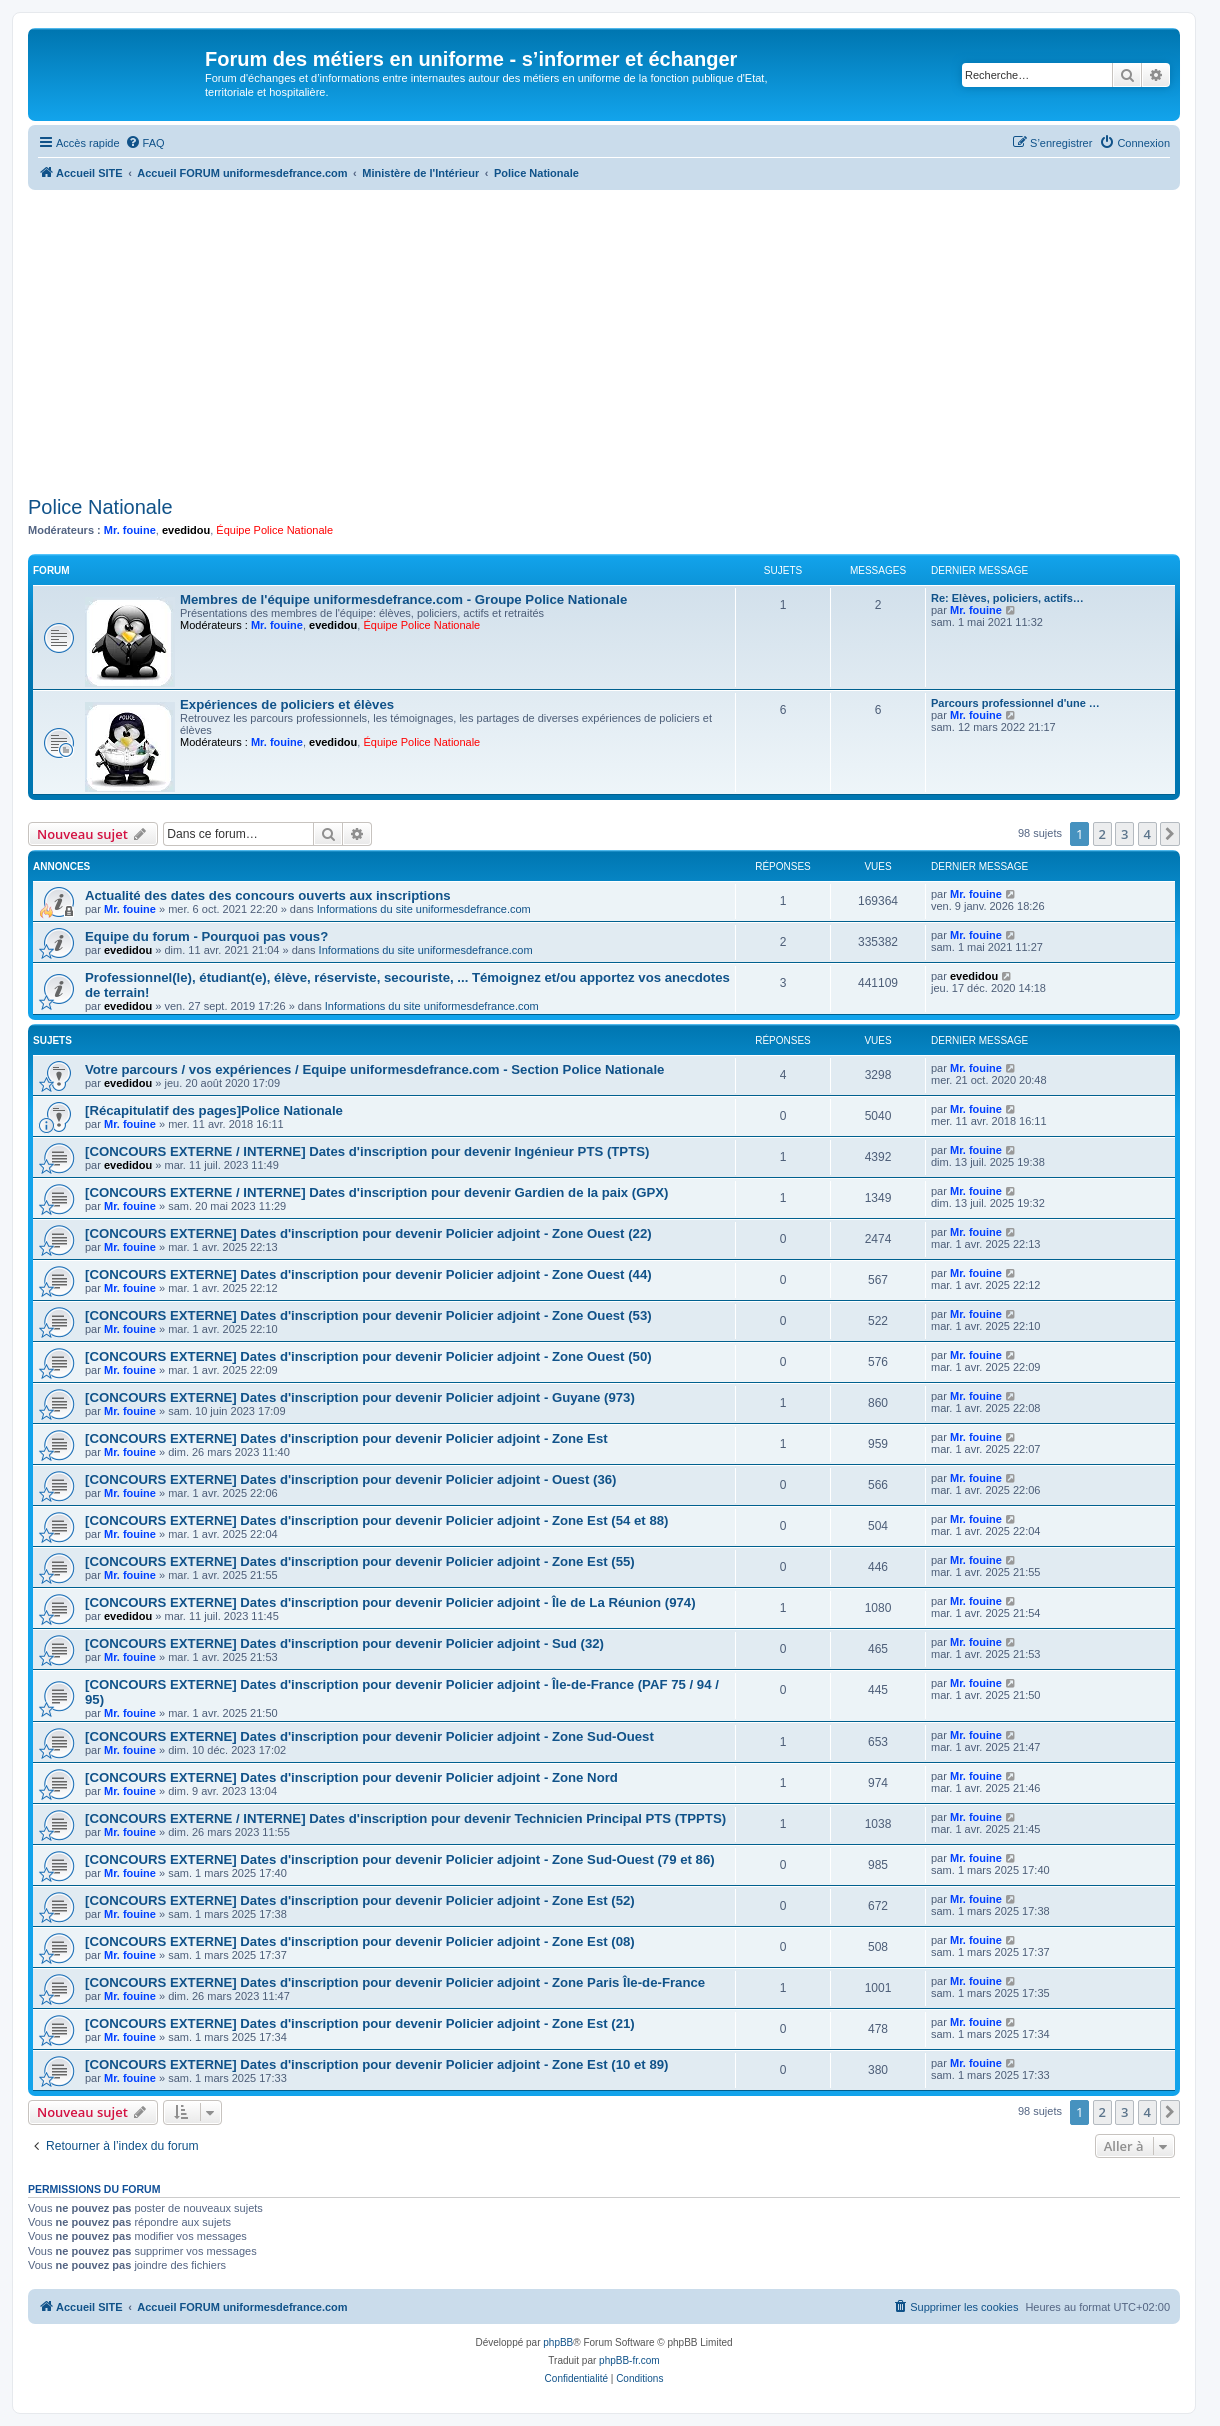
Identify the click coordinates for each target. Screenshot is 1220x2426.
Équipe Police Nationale (274, 530)
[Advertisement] (604, 340)
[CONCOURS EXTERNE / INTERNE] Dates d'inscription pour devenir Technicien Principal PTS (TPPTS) (405, 1818)
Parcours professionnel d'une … (1015, 703)
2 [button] (1102, 834)
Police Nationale (100, 507)
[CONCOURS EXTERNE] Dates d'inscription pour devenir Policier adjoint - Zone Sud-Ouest (369, 1736)
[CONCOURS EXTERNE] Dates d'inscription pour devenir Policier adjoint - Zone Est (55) (360, 1561)
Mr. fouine (130, 530)
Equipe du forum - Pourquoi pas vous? (206, 936)
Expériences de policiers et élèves (287, 704)
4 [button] (1147, 834)
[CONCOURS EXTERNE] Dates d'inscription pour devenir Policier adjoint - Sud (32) (344, 1643)
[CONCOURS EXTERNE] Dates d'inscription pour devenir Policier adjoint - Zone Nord (351, 1777)
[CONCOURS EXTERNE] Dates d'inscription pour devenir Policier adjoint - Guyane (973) (360, 1397)
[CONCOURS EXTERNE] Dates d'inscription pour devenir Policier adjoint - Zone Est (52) (360, 1900)
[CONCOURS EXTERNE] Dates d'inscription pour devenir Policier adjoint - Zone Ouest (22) (368, 1233)
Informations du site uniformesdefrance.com (424, 909)
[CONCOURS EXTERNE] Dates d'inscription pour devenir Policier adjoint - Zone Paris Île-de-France (395, 1982)
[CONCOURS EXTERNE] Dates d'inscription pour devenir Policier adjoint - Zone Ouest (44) (368, 1274)
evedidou (186, 530)
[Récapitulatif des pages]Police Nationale (214, 1110)
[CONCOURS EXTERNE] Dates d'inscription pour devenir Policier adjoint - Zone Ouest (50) (368, 1356)
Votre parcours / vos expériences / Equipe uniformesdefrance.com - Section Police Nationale (374, 1069)
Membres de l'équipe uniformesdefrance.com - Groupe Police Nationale (403, 599)
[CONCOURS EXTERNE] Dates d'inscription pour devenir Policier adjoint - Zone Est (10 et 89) (376, 2064)
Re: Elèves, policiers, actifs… (1007, 598)
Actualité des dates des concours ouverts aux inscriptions (268, 895)
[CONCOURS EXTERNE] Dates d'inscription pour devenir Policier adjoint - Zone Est (346, 1438)
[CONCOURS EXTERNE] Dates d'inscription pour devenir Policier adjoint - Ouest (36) (350, 1479)
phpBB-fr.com (629, 2360)
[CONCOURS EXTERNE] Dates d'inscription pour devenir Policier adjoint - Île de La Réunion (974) (390, 1602)
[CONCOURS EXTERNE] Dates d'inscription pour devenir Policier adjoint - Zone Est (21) (360, 2023)
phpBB (558, 2342)
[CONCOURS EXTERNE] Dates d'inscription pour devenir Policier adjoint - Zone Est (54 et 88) (376, 1520)
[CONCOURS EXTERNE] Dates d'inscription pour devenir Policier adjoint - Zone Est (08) (360, 1941)
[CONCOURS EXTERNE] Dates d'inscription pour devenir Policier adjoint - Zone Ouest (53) (368, 1315)
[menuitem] (145, 143)
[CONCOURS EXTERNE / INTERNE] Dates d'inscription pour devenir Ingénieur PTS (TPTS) (367, 1151)
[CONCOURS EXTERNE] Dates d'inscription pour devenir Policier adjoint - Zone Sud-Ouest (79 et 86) (400, 1859)
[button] (1170, 834)
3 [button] (1124, 834)
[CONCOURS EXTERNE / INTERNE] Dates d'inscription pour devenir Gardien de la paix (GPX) (376, 1192)
